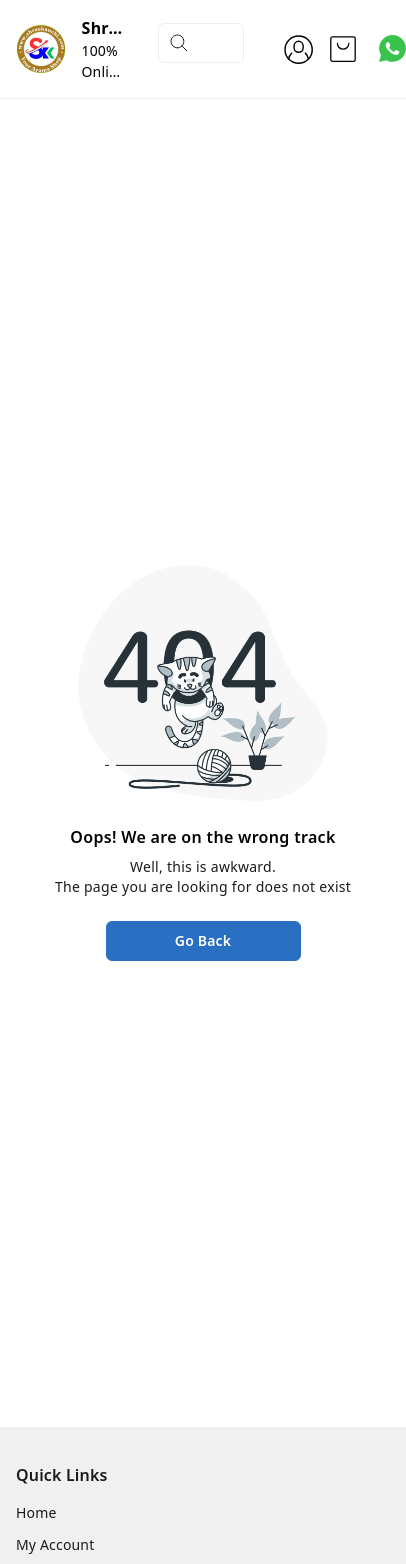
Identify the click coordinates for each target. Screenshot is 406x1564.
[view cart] (343, 49)
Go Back (203, 940)
